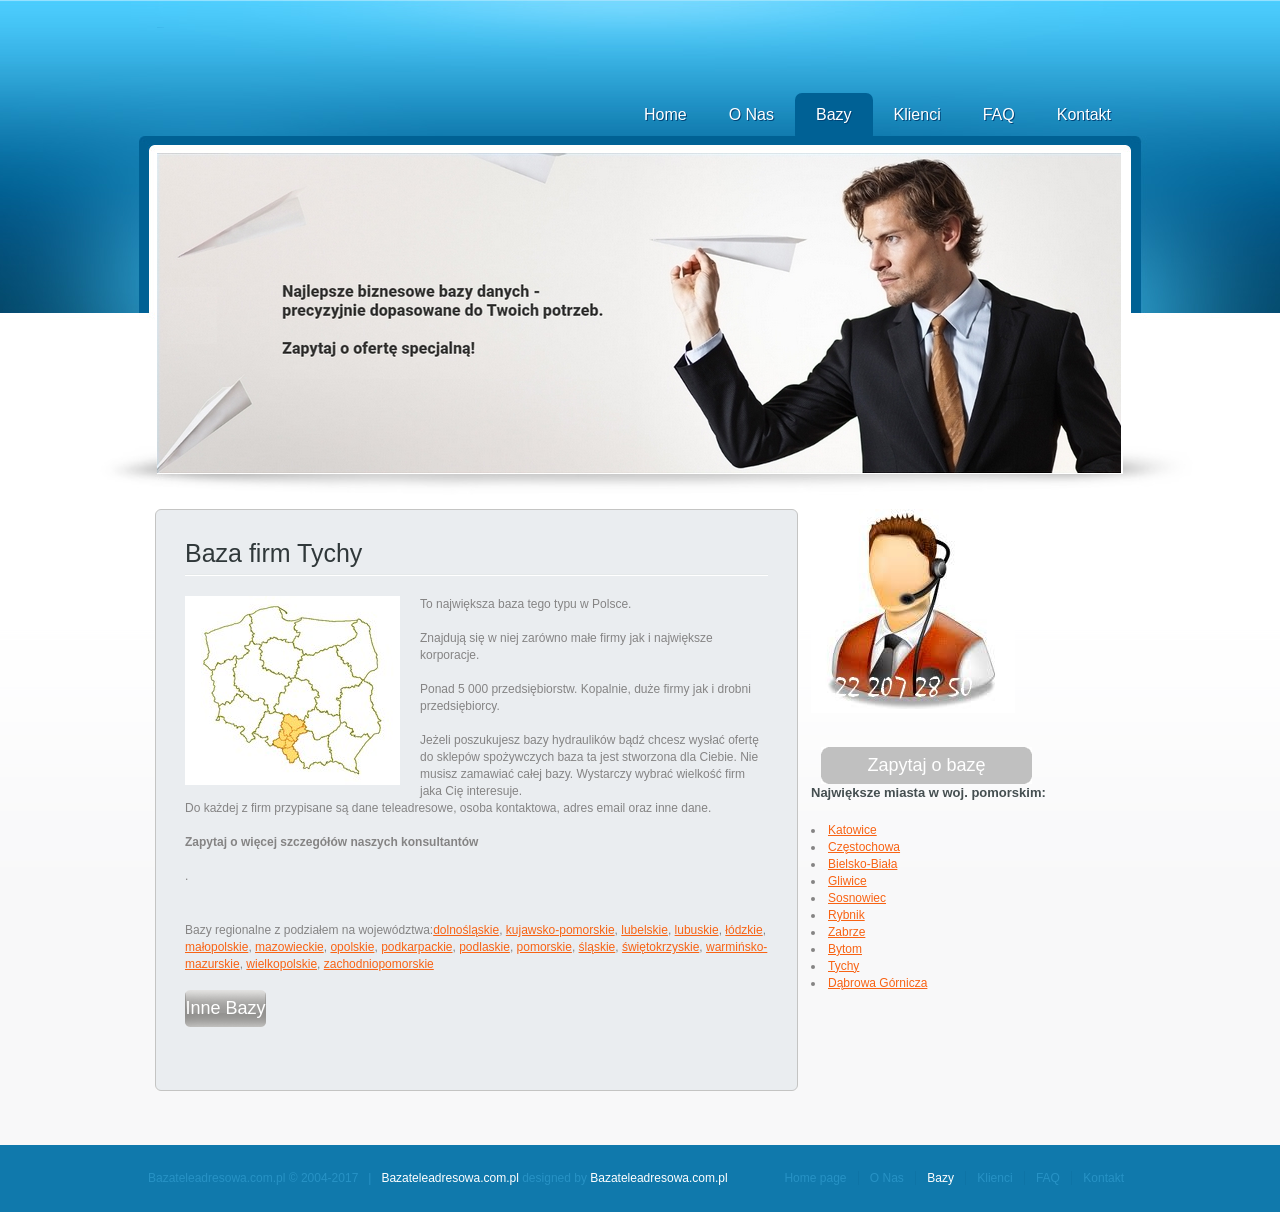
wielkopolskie (281, 964)
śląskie (597, 947)
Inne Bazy (225, 1008)
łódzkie (743, 930)
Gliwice (847, 881)
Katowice (852, 830)
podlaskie (484, 947)
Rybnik (846, 915)
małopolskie (216, 947)
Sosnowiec (857, 898)
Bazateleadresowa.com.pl (449, 1178)
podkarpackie (416, 947)
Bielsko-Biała (862, 864)
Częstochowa (864, 847)
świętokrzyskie (660, 947)
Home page (815, 1178)
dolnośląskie (466, 930)
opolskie (352, 947)
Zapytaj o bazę (926, 765)
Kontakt (1084, 114)
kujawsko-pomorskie (560, 930)
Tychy (843, 966)
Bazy (834, 114)
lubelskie (644, 930)
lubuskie (697, 930)
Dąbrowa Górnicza (877, 983)
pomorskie (544, 947)
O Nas (751, 114)
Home (665, 114)
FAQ (999, 114)
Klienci (917, 114)
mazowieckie (289, 947)
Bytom (845, 949)
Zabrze (846, 932)
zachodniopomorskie (379, 964)
